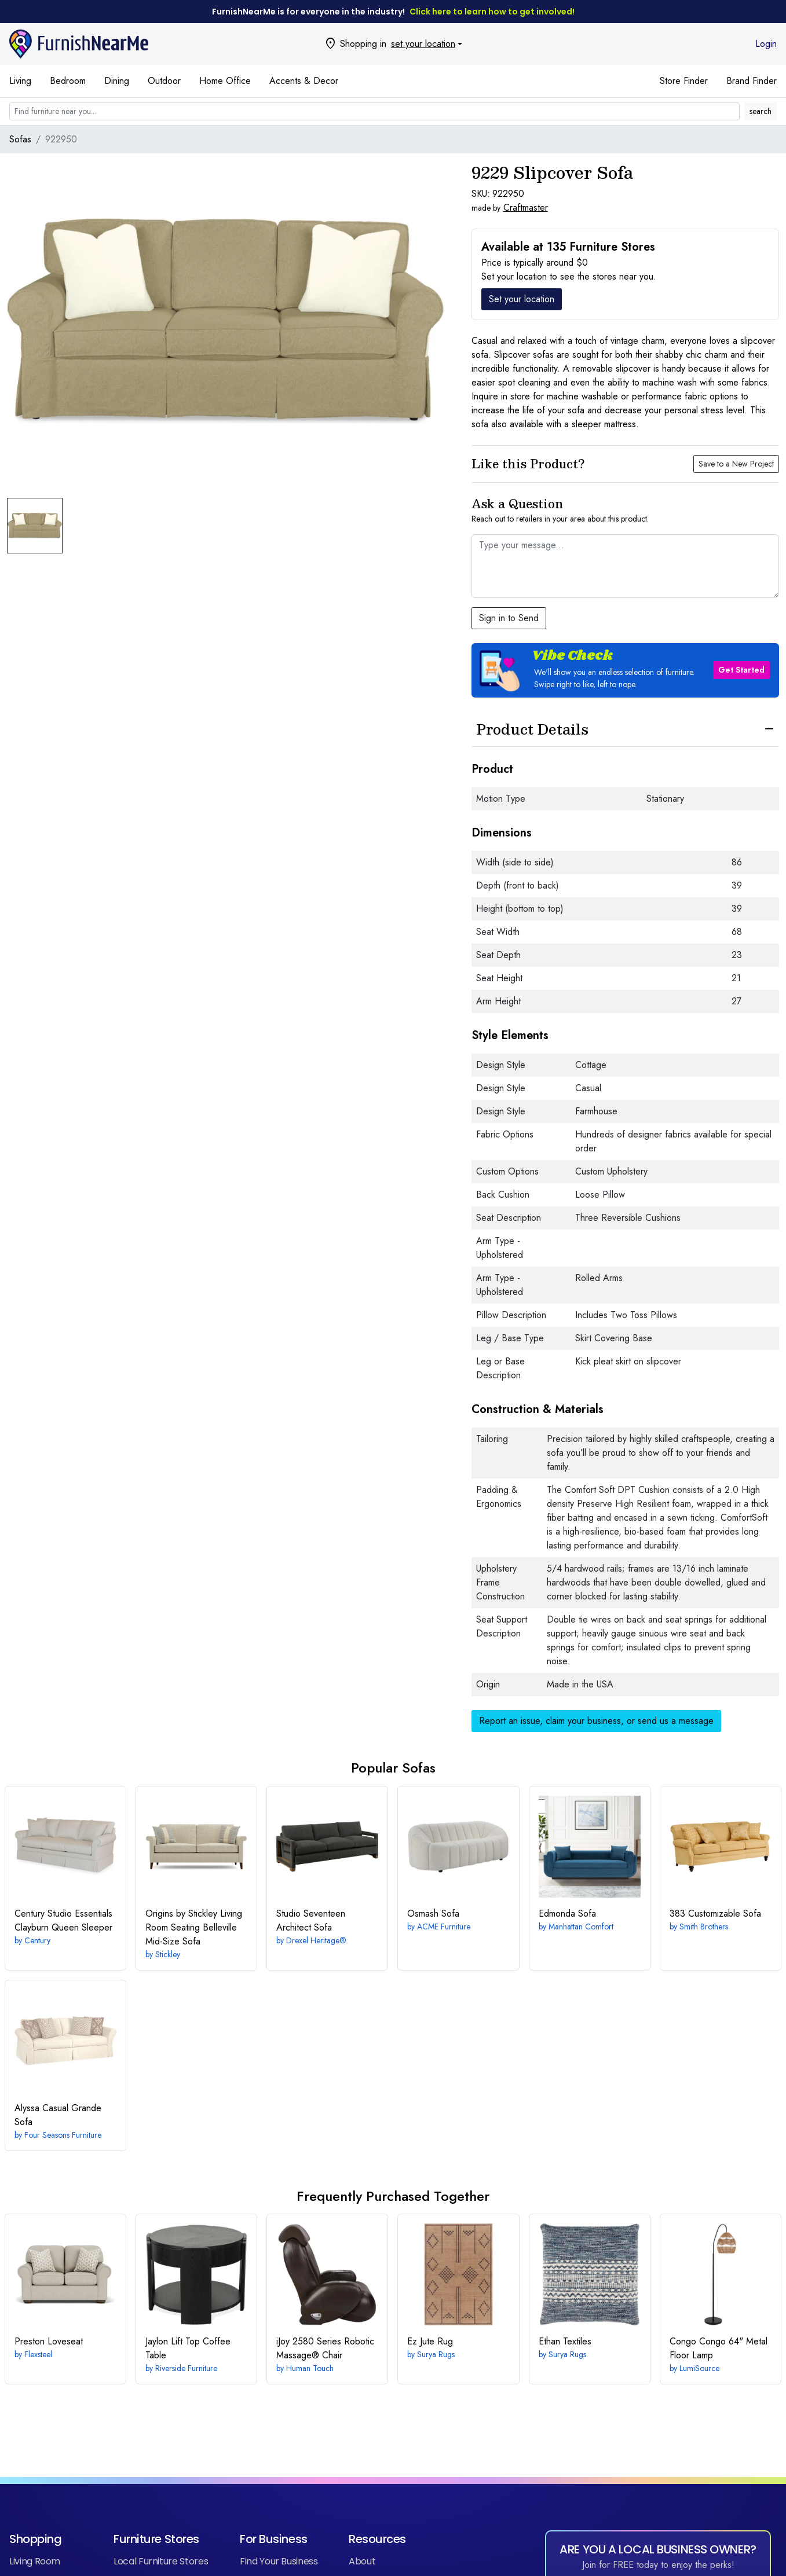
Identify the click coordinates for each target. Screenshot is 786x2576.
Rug (430, 2341)
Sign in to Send (509, 618)
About (362, 2561)
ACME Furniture (443, 1926)
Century (37, 1940)
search (761, 111)
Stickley (167, 1954)
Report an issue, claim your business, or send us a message (596, 1720)
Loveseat (48, 2341)
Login (766, 43)
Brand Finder (751, 80)
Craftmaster (525, 207)
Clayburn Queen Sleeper (63, 1920)
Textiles (565, 2341)
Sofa (433, 1913)
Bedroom (68, 80)
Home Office (225, 80)
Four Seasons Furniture (62, 2135)
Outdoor (164, 80)
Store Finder (684, 80)
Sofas (20, 139)
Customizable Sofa (715, 1913)
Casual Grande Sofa (57, 2115)
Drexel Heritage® (316, 1940)
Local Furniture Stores (161, 2561)
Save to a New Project (736, 463)
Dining (116, 80)
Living (20, 80)
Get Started (741, 670)
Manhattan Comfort (581, 1926)
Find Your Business (279, 2561)
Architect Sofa (310, 1920)
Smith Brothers (703, 1926)
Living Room (34, 2561)
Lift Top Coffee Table (188, 2348)
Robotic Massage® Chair (325, 2348)
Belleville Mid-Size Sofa (193, 1927)
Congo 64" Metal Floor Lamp (718, 2348)
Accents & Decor (303, 80)
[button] (625, 670)
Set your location (521, 299)
